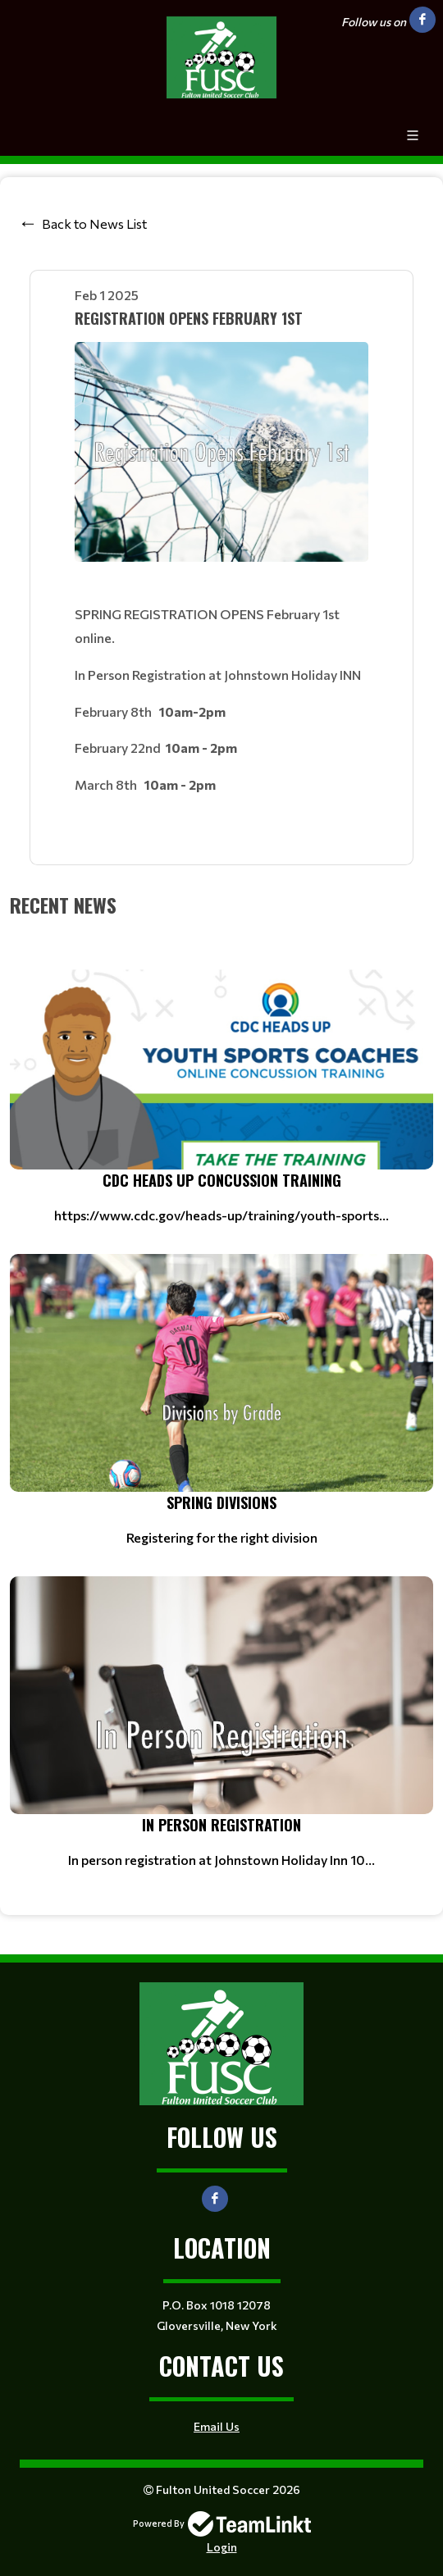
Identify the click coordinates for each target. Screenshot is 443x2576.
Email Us (217, 2426)
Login (222, 2547)
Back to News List (94, 223)
